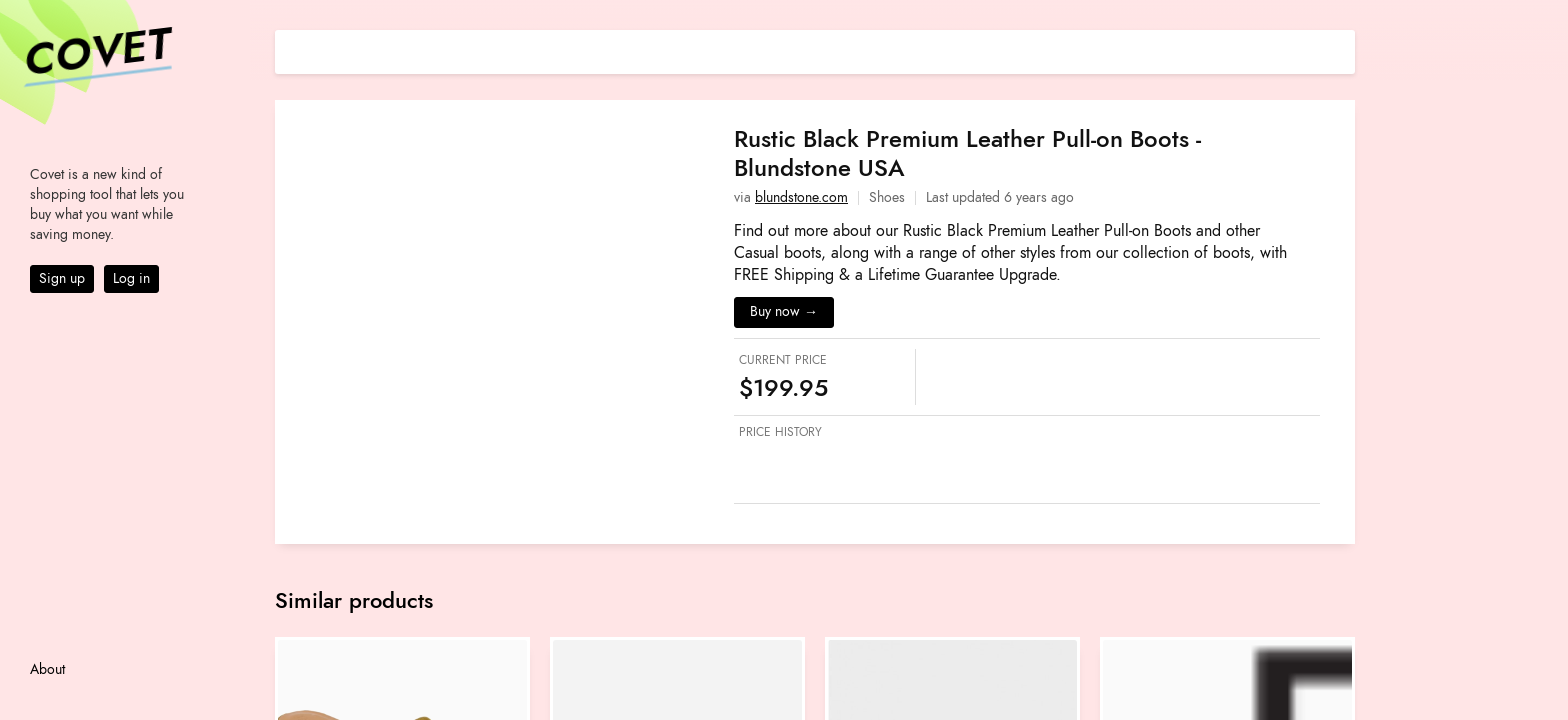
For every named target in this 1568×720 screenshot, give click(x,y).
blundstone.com (801, 197)
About (47, 669)
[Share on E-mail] (1340, 49)
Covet (96, 54)
